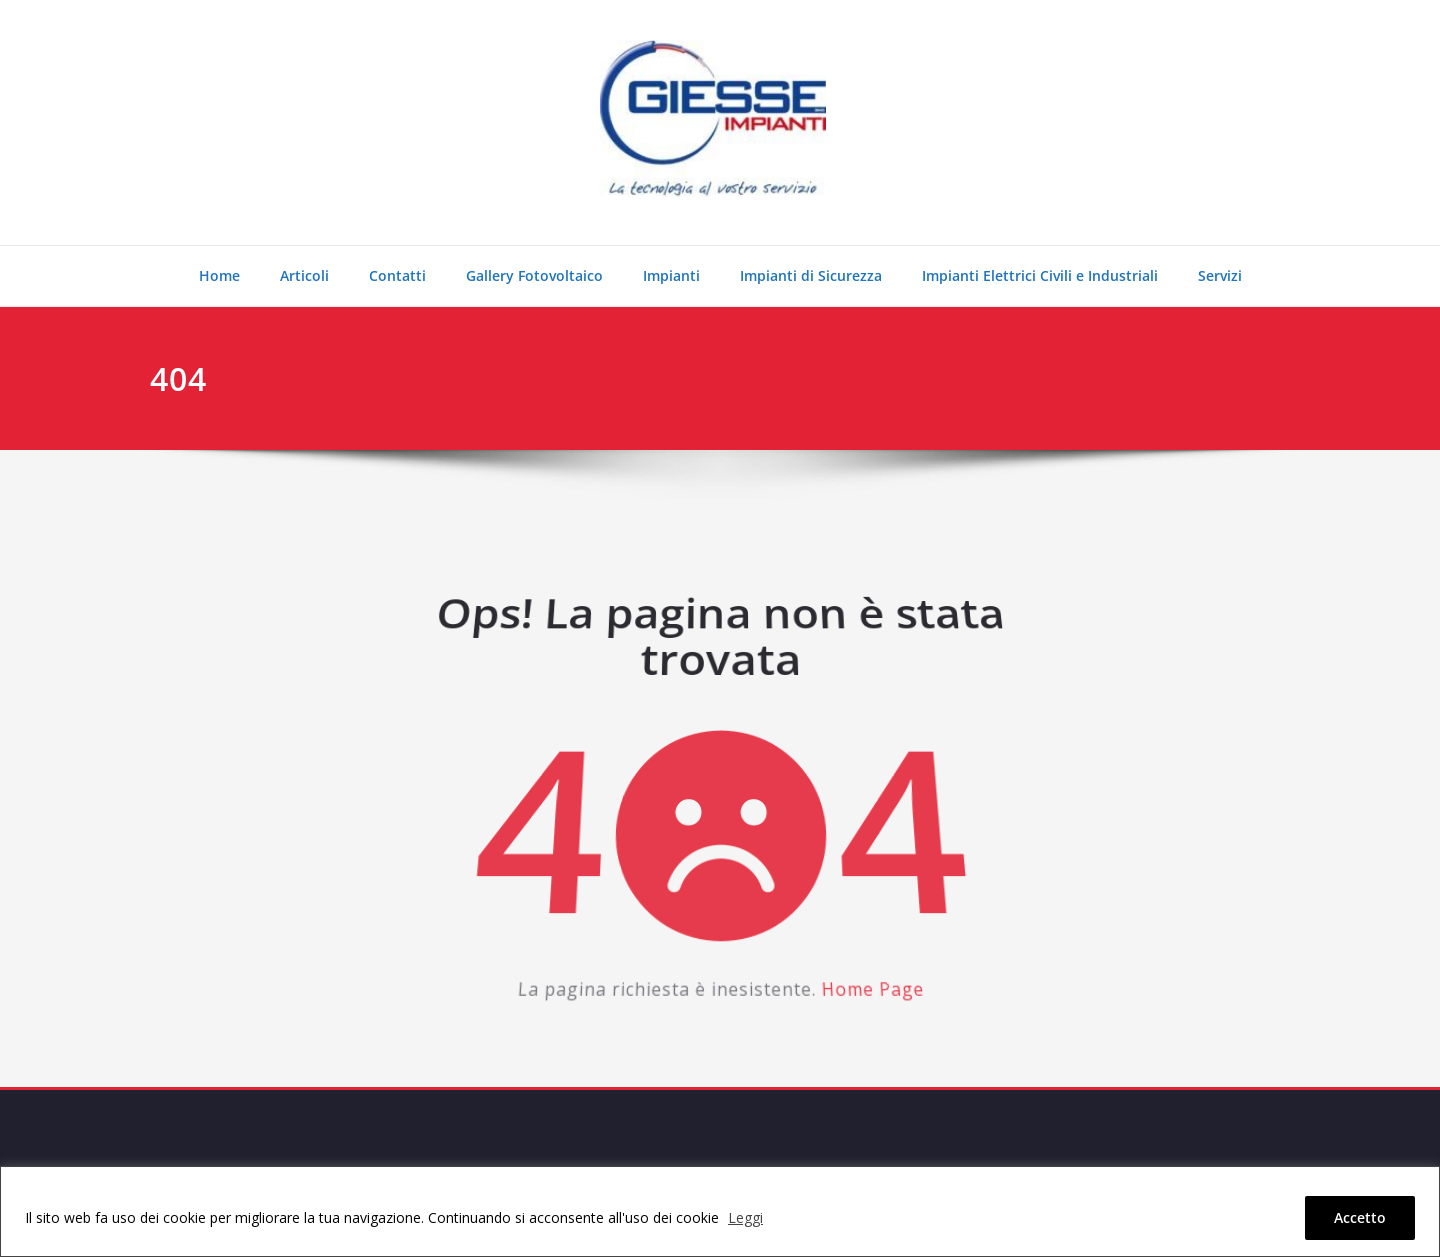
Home (219, 275)
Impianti (671, 275)
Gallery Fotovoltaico (534, 275)
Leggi (745, 1217)
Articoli (304, 275)
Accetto (1360, 1217)
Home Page (862, 978)
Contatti (397, 275)
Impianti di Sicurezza (811, 275)
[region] (720, 1211)
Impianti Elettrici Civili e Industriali (1040, 275)
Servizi (1220, 275)
